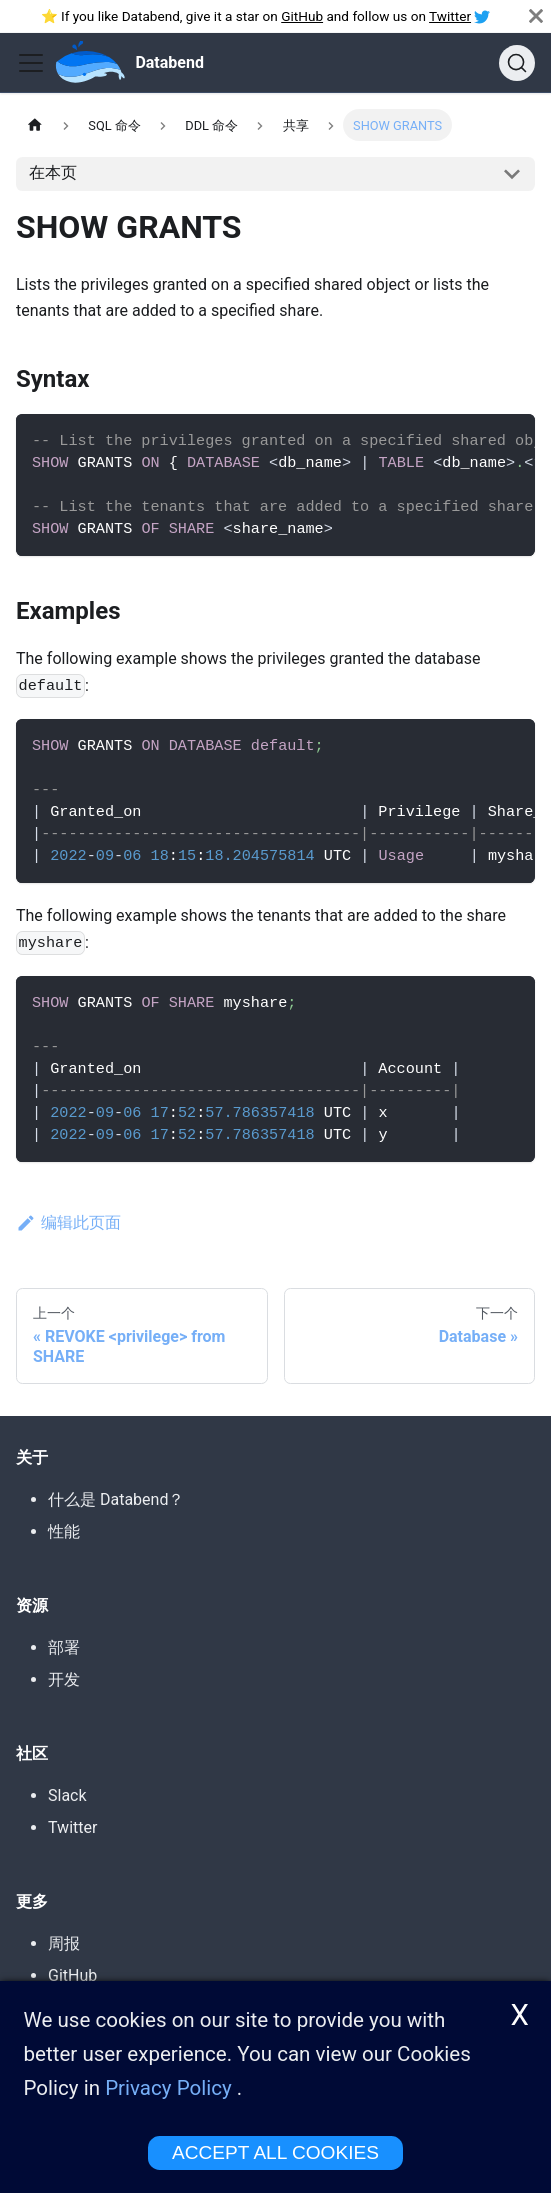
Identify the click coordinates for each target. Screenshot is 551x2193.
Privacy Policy (168, 2095)
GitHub (302, 16)
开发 (64, 1679)
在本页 (53, 172)
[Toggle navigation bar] (31, 63)
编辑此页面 (68, 1222)
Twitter (450, 16)
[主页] (35, 124)
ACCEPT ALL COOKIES (275, 2158)
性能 (64, 1531)
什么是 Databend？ (116, 1499)
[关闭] (536, 16)
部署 (64, 1647)
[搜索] (517, 63)
